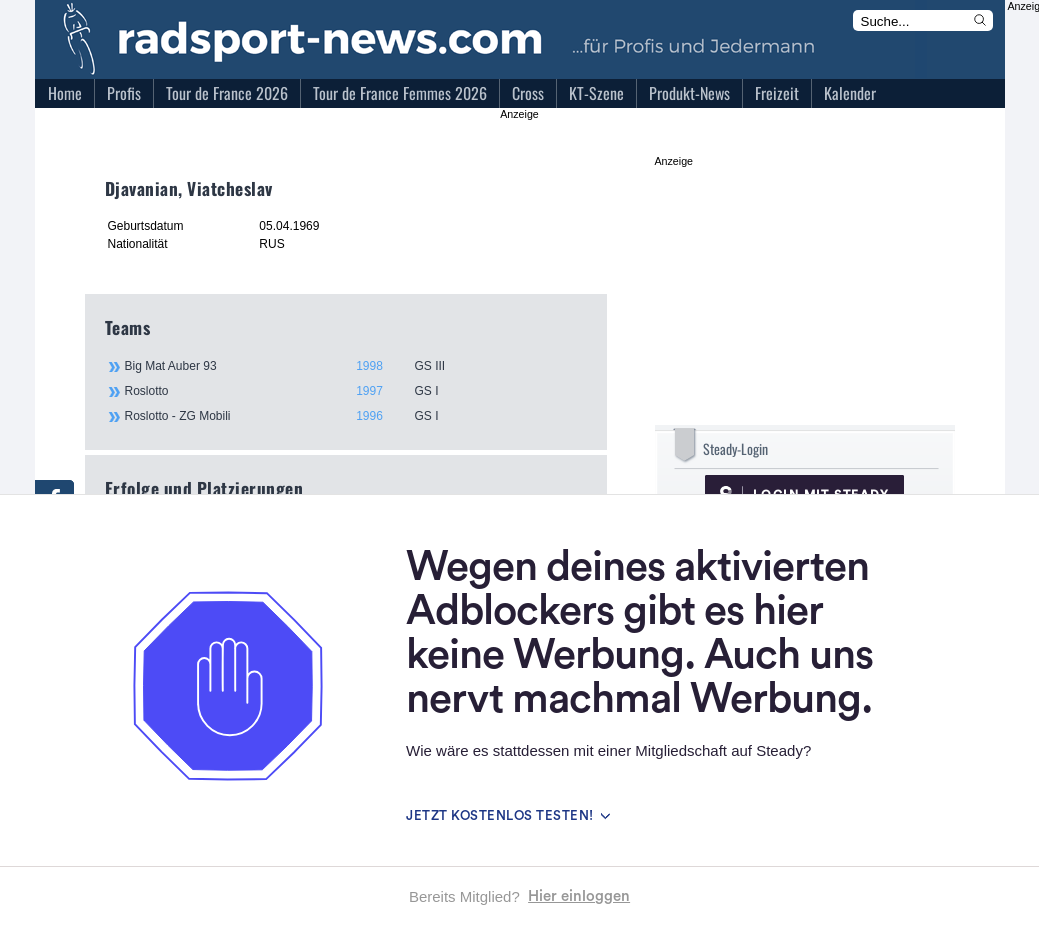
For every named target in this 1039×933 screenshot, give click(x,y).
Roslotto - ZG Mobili (355, 416)
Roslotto (355, 391)
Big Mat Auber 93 (355, 366)
